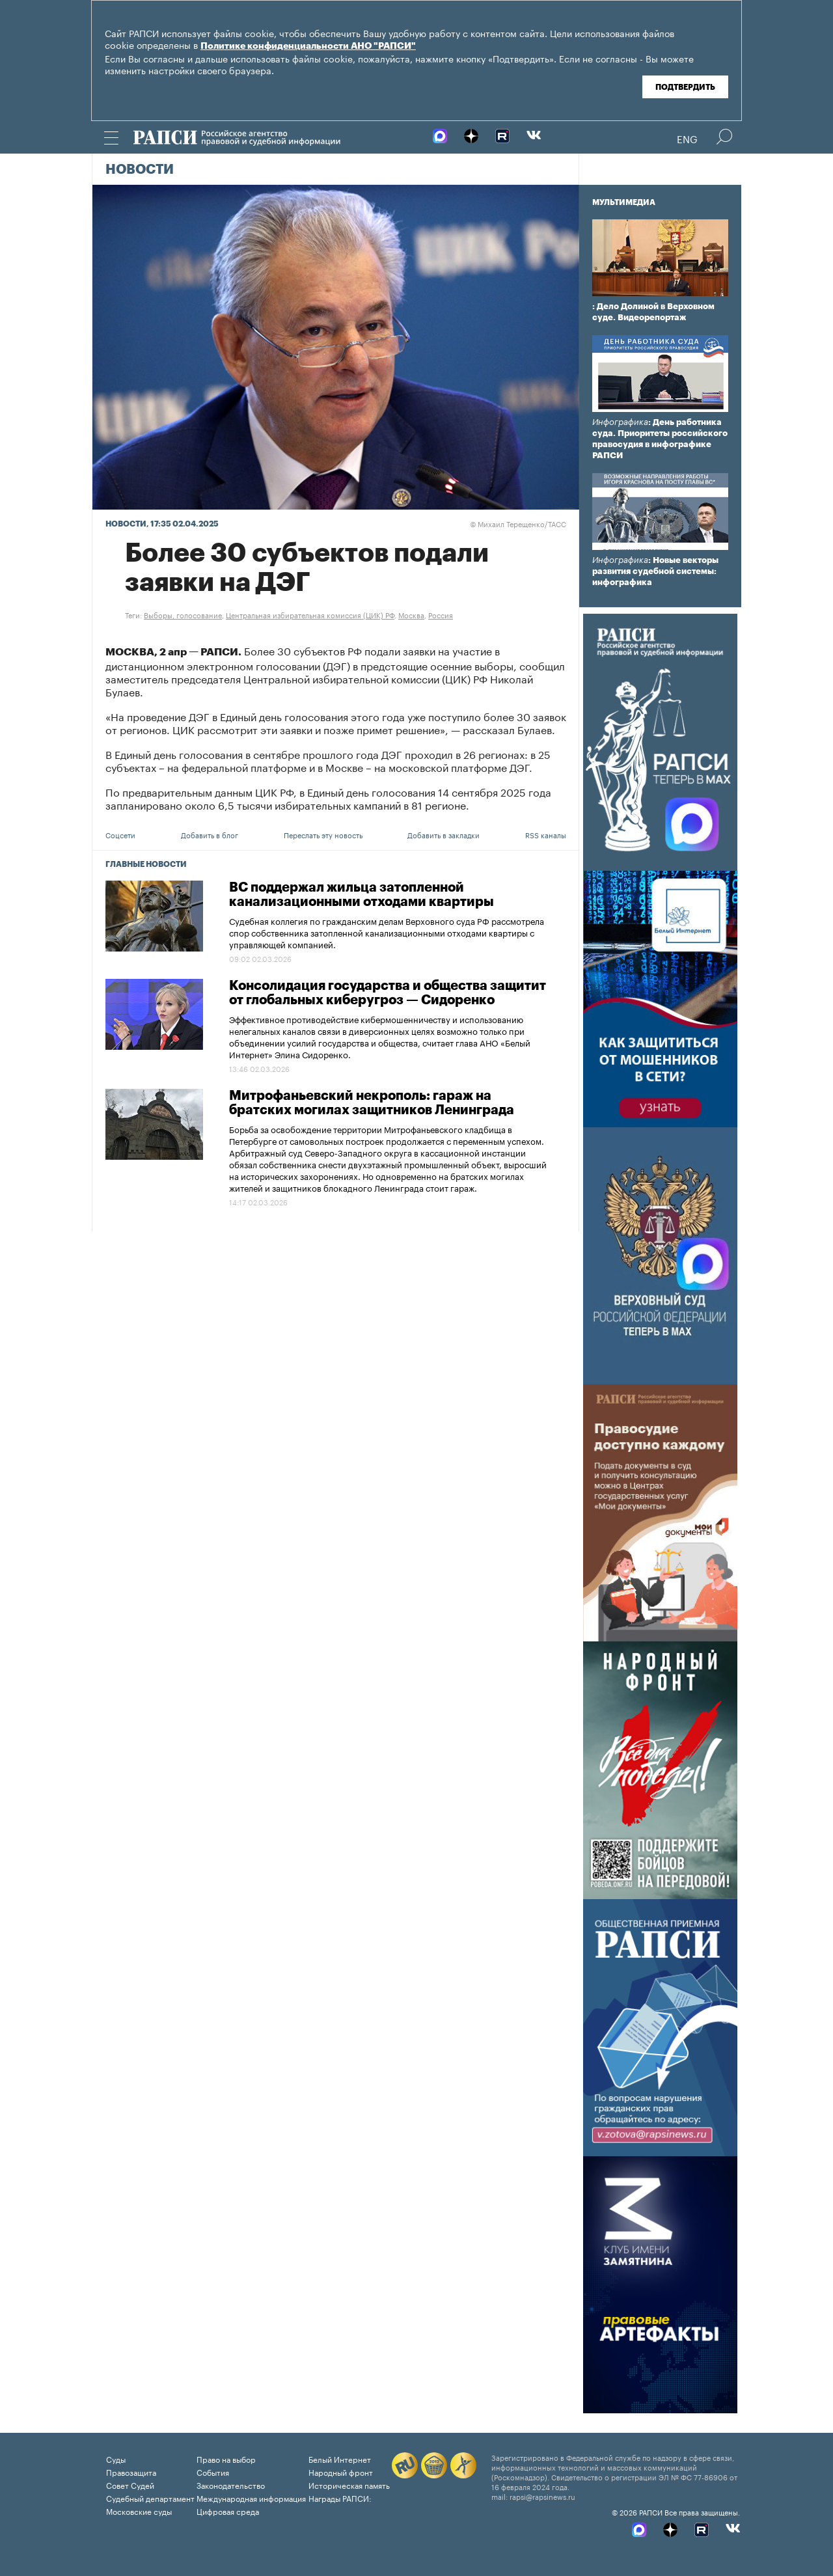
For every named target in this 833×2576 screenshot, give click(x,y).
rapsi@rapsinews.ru (542, 2496)
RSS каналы (545, 834)
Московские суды (139, 2510)
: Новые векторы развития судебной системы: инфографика (655, 571)
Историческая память (349, 2484)
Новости (139, 169)
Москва (411, 614)
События (213, 2471)
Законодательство (231, 2484)
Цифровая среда (228, 2510)
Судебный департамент (150, 2497)
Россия (440, 614)
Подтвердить (685, 87)
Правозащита (131, 2471)
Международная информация (251, 2497)
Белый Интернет (339, 2458)
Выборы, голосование (183, 614)
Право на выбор (226, 2458)
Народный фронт (340, 2471)
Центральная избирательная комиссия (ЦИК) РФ (310, 614)
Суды (116, 2458)
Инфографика (620, 422)
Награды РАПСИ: (340, 2497)
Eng (687, 138)
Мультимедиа (623, 202)
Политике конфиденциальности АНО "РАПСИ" (308, 46)
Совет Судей (130, 2484)
